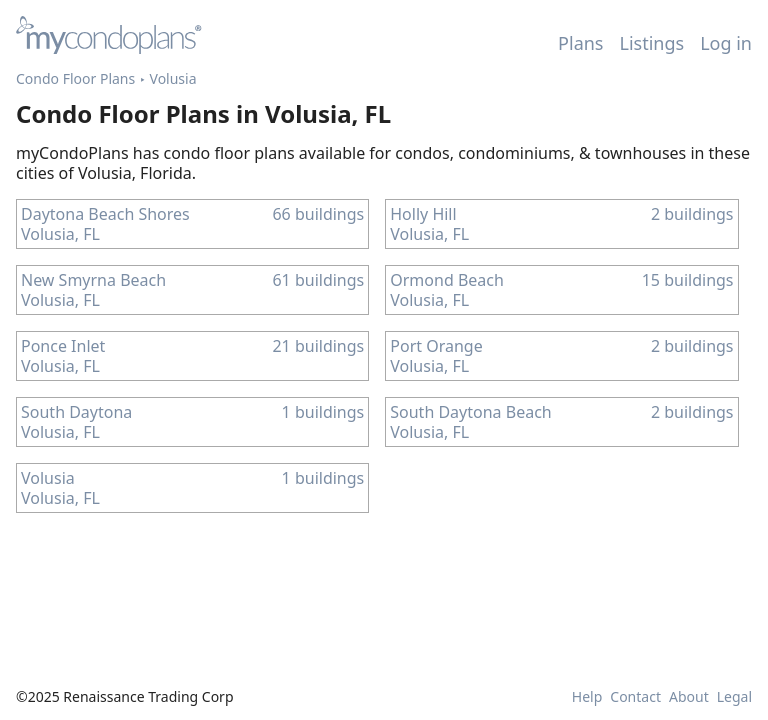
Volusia (173, 78)
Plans (580, 43)
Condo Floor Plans (75, 78)
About (689, 697)
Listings (652, 43)
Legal (734, 697)
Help (587, 697)
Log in (726, 43)
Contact (635, 697)
